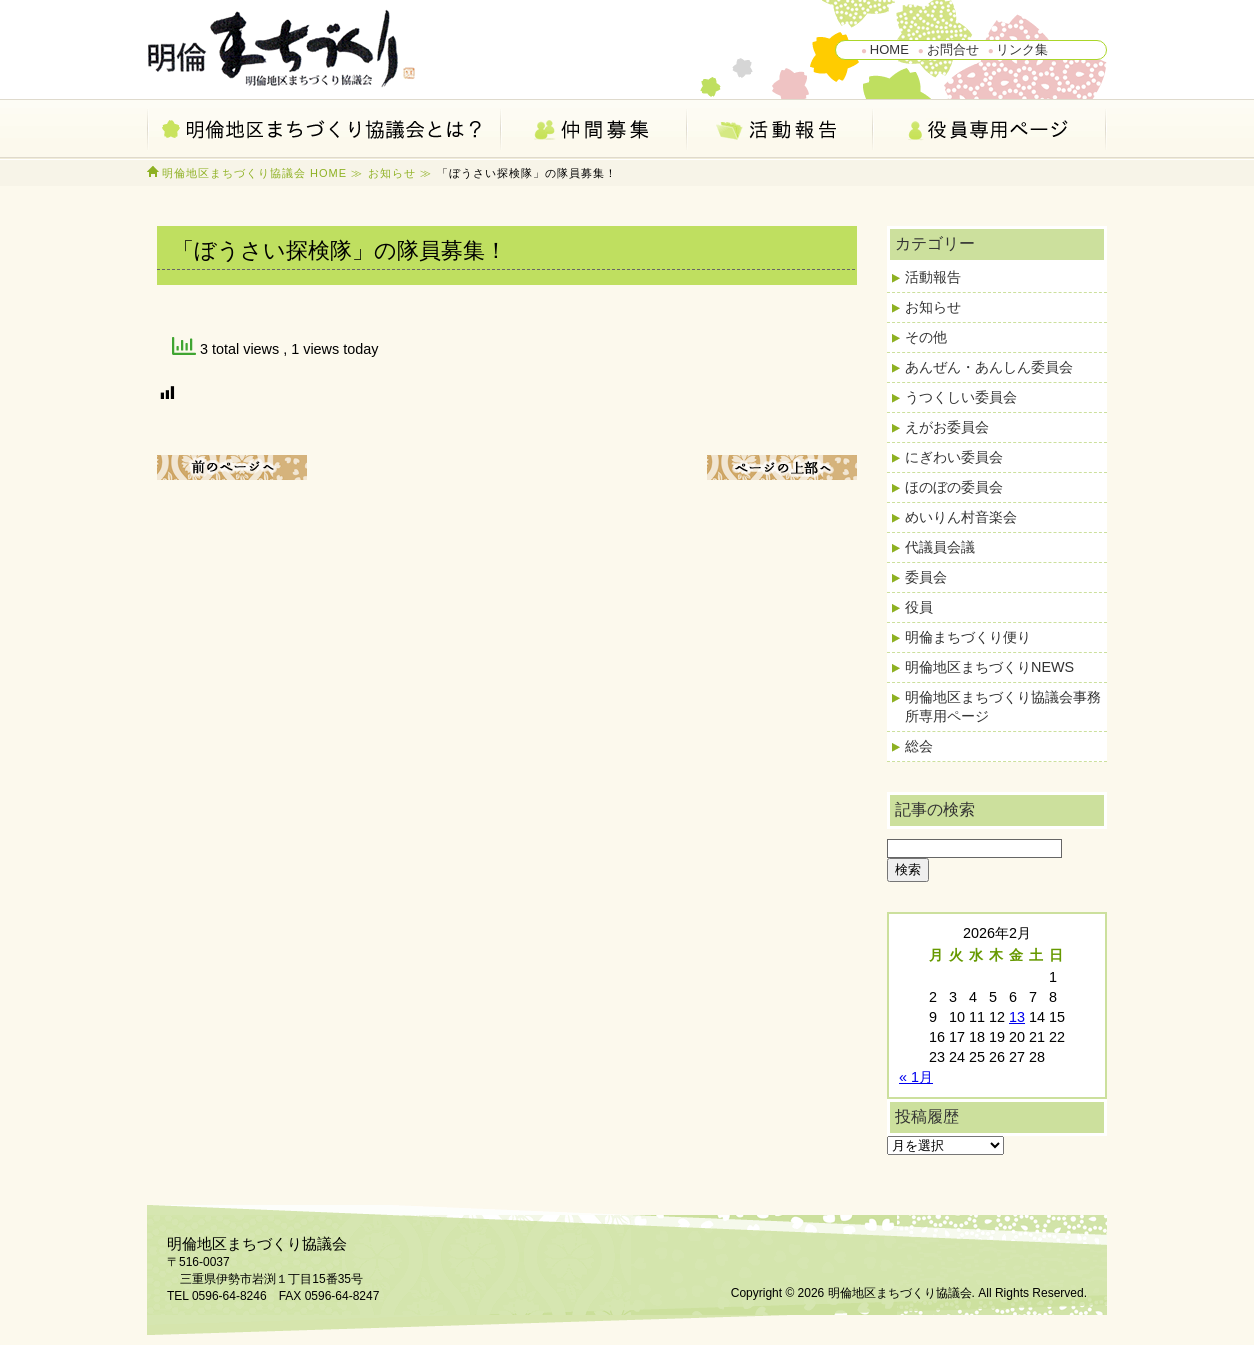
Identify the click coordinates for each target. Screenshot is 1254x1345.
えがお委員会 (947, 427)
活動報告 (781, 130)
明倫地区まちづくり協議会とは (324, 130)
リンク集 (1022, 49)
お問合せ (953, 49)
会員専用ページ (990, 130)
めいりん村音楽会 (961, 517)
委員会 (926, 577)
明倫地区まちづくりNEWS (989, 667)
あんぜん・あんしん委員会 (989, 367)
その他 (926, 337)
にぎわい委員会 (954, 457)
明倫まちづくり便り (968, 637)
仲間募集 (595, 130)
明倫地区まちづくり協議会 (287, 50)
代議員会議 (940, 547)
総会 (919, 746)
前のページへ (232, 467)
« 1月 (916, 1077)
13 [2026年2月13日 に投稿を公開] (1017, 1017)
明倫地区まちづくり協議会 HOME (254, 173)
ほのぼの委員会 (954, 487)
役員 (919, 607)
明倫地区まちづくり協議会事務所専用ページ (1003, 706)
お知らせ (392, 173)
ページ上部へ (782, 467)
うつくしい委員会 (961, 397)
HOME (889, 49)
